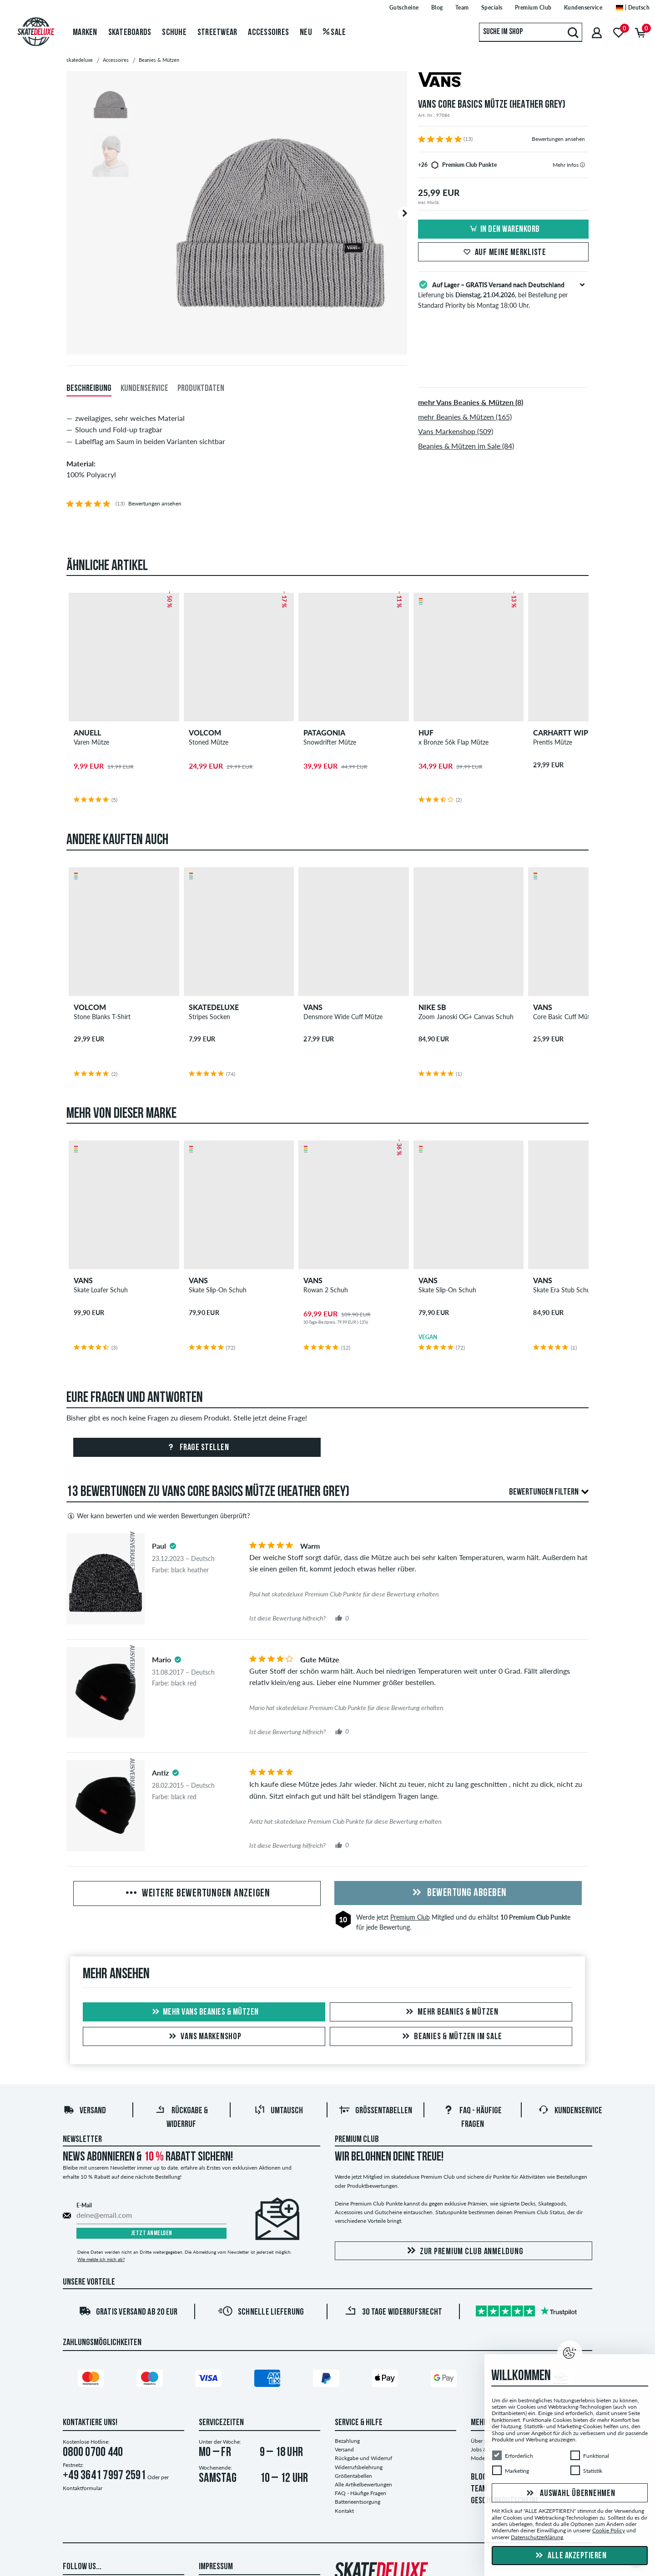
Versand (84, 2111)
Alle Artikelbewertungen (363, 2484)
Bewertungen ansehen (558, 138)
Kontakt (344, 2510)
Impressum (216, 2566)
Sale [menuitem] (334, 32)
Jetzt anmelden (151, 2233)
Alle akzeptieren (570, 2556)
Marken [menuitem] (85, 32)
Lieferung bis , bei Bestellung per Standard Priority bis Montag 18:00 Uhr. (503, 294)
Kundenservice (570, 2111)
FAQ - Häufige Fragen (360, 2493)
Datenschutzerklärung (537, 2537)
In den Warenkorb (503, 229)
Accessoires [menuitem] (268, 32)
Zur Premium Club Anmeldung (464, 2251)
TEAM (479, 2489)
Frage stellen (197, 1447)
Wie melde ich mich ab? (101, 2259)
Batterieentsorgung (357, 2501)
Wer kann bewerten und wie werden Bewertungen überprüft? (158, 1516)
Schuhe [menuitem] (174, 32)
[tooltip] (582, 164)
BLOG (479, 2477)
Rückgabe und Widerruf (363, 2458)
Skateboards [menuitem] (129, 32)
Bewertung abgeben (458, 1893)
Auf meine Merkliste (503, 252)
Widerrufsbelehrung (359, 2467)
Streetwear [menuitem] (217, 32)
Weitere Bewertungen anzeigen (197, 1893)
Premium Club (410, 1917)
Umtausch (278, 2111)
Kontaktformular (82, 2488)
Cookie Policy (608, 2530)
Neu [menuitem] (306, 32)
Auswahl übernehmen (569, 2493)
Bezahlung (347, 2440)
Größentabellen (375, 2111)
